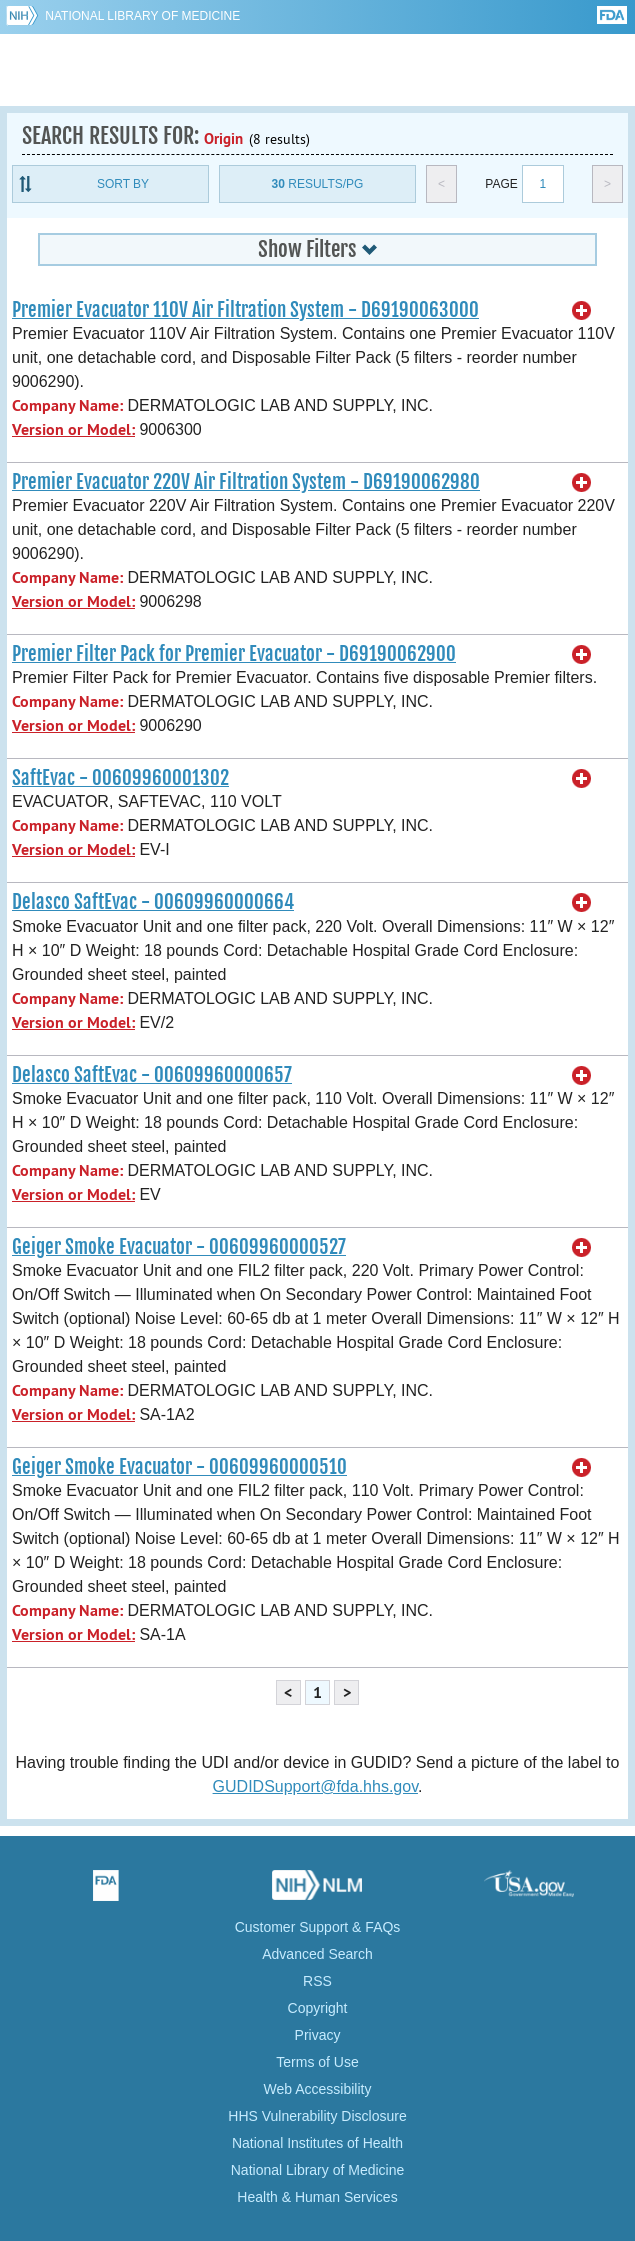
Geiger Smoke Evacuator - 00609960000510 (179, 1467)
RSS (317, 1981)
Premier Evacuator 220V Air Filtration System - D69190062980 (246, 482)
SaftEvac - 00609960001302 (120, 778)
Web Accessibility (318, 2089)
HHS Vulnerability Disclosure (317, 2116)
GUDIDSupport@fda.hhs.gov (315, 1786)
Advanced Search (317, 1954)
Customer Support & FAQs (318, 1927)
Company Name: (67, 405)
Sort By (123, 184)
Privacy (318, 2035)
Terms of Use (317, 2062)
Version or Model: (73, 429)
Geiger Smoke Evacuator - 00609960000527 (179, 1247)
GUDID (317, 70)
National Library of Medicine (142, 16)
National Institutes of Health (317, 2143)
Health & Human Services (317, 2197)
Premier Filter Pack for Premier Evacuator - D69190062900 (234, 654)
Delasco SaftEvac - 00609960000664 (153, 902)
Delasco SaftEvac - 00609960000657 (152, 1075)
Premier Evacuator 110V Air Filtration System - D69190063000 (245, 310)
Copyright (318, 2008)
